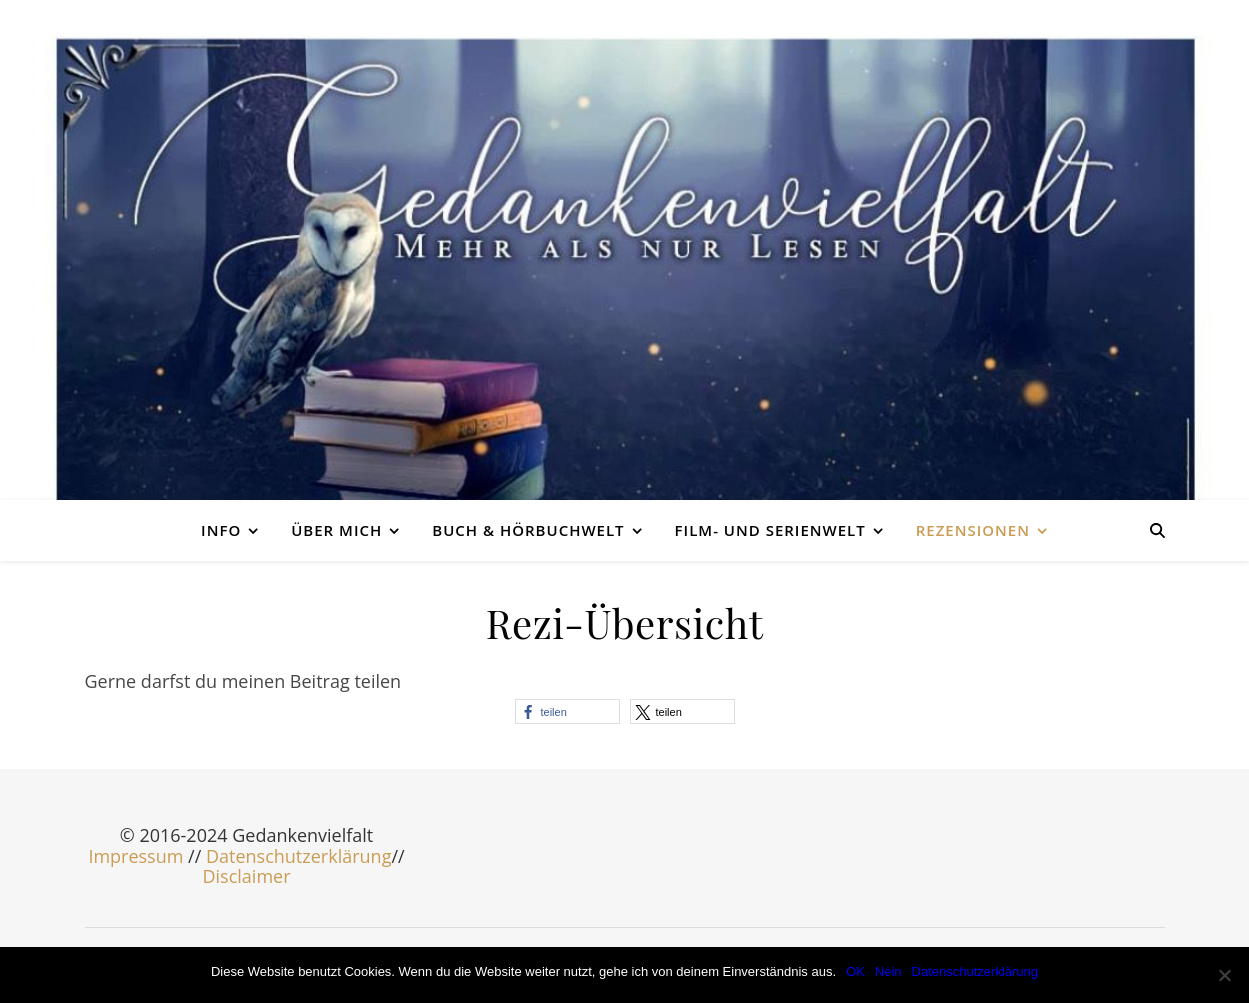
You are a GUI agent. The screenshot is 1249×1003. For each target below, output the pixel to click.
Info (221, 530)
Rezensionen (973, 530)
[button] (567, 711)
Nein (888, 971)
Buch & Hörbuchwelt (528, 530)
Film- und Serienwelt (770, 530)
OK (855, 971)
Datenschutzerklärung (298, 856)
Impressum (135, 856)
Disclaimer (246, 876)
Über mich (336, 530)
